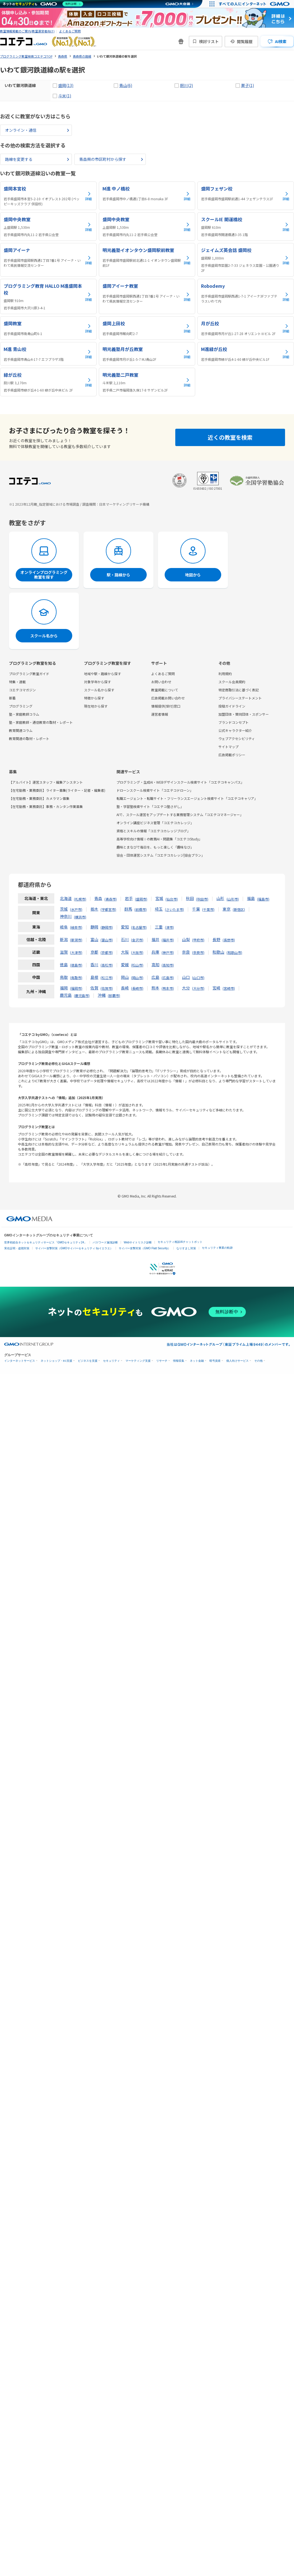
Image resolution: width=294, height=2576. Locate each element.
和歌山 (218, 952)
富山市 (107, 939)
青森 (98, 898)
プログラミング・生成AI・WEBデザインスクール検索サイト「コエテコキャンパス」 (180, 782)
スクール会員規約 (231, 681)
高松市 (107, 965)
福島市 (263, 899)
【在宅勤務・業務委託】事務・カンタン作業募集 (46, 806)
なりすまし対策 (186, 1248)
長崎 (125, 988)
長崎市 (137, 988)
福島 (251, 898)
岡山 (125, 977)
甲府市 (198, 939)
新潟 (64, 939)
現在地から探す (96, 706)
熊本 (155, 988)
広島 (155, 977)
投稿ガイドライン (231, 706)
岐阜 (64, 927)
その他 (258, 1360)
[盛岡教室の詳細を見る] (48, 328)
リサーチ (161, 1360)
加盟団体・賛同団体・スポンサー (243, 714)
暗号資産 (215, 1360)
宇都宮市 (108, 909)
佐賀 (94, 988)
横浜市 (80, 917)
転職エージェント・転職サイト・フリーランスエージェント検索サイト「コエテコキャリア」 (187, 798)
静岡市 (107, 927)
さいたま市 (174, 909)
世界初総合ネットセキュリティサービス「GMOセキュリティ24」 (45, 1242)
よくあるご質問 (70, 31)
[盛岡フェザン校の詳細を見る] (246, 196)
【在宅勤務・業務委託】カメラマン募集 (39, 798)
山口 (186, 977)
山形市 (233, 899)
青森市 (111, 899)
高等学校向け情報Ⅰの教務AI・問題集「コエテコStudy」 (159, 838)
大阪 (125, 952)
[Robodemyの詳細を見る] (246, 296)
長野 (216, 939)
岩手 (129, 898)
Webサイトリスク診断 (138, 1242)
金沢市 (137, 939)
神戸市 (168, 952)
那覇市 (114, 995)
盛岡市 (141, 899)
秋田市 (202, 899)
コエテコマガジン (22, 689)
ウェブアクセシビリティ (236, 738)
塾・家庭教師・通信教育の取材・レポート (41, 722)
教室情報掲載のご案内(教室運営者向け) (27, 31)
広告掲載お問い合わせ (168, 698)
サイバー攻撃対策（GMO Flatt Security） (145, 1248)
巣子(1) (247, 85)
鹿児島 (66, 995)
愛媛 (125, 964)
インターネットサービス (19, 1360)
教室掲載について (164, 689)
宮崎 (216, 988)
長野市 (229, 939)
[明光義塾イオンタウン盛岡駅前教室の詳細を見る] (147, 259)
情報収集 (178, 1360)
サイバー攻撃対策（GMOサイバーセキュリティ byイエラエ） (74, 1248)
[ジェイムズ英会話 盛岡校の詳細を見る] (246, 259)
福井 (155, 939)
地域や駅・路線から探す (102, 673)
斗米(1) (64, 95)
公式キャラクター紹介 (235, 730)
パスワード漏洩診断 (105, 1242)
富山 (94, 939)
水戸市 (76, 909)
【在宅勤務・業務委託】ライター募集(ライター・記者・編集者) (57, 790)
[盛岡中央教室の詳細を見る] (48, 227)
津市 (169, 927)
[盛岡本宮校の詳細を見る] (48, 196)
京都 (94, 952)
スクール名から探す (99, 689)
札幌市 (80, 899)
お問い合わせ (161, 681)
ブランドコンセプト (233, 722)
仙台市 (172, 899)
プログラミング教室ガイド (29, 673)
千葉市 (208, 909)
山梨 (186, 939)
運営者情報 (159, 714)
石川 (125, 939)
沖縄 (102, 995)
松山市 (137, 965)
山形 (220, 898)
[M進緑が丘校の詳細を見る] (246, 353)
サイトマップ (228, 746)
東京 (226, 909)
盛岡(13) (65, 85)
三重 (159, 927)
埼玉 (159, 909)
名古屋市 (139, 927)
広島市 (168, 977)
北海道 (66, 898)
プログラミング (20, 706)
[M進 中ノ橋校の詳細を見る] (147, 196)
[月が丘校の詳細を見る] (246, 328)
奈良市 (198, 952)
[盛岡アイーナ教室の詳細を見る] (147, 296)
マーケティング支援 (138, 1360)
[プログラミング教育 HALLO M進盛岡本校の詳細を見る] (48, 296)
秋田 (190, 898)
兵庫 (155, 952)
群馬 (128, 909)
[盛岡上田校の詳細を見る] (147, 328)
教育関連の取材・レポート (29, 738)
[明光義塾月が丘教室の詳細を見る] (147, 353)
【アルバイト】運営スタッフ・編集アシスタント (46, 782)
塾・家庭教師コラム (24, 714)
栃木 (94, 909)
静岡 (94, 927)
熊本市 (168, 988)
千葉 (196, 909)
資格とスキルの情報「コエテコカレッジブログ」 (153, 830)
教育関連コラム (20, 730)
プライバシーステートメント (240, 698)
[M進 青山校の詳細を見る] (48, 353)
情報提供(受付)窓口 (165, 706)
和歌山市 (234, 952)
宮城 (159, 898)
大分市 (198, 988)
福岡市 (76, 988)
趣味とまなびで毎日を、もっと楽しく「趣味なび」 (155, 847)
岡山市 (137, 977)
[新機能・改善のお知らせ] (180, 41)
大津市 (76, 952)
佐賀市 (107, 988)
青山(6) (125, 85)
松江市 (107, 977)
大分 (186, 988)
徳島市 (76, 965)
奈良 (186, 952)
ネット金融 (197, 1360)
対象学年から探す (97, 681)
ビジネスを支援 (87, 1360)
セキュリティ (111, 1360)
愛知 (125, 927)
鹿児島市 (81, 995)
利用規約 (225, 673)
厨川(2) (186, 85)
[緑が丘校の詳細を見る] (48, 382)
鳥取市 (76, 977)
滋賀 (64, 952)
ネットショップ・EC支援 (56, 1360)
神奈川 (66, 916)
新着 (12, 698)
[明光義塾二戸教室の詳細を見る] (147, 382)
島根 (94, 977)
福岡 (64, 988)
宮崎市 (229, 988)
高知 (155, 964)
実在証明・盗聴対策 (16, 1248)
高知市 (168, 965)
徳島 (64, 964)
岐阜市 (76, 927)
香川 (94, 964)
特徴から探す (94, 698)
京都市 (107, 952)
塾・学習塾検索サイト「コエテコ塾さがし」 (150, 806)
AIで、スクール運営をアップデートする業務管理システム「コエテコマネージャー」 (179, 814)
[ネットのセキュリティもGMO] (43, 4)
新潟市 (76, 939)
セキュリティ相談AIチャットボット (180, 1241)
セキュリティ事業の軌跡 (217, 1247)
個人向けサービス (237, 1360)
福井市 (168, 939)
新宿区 (239, 909)
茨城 (64, 909)
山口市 (198, 977)
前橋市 (141, 909)
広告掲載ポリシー (231, 754)
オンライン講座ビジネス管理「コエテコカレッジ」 (155, 822)
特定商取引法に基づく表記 (238, 689)
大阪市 (137, 952)
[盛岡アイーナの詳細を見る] (48, 259)
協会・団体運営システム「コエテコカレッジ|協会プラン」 (160, 855)
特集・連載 (17, 681)
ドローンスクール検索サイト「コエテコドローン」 (154, 790)
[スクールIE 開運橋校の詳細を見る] (246, 227)
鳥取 (64, 977)
